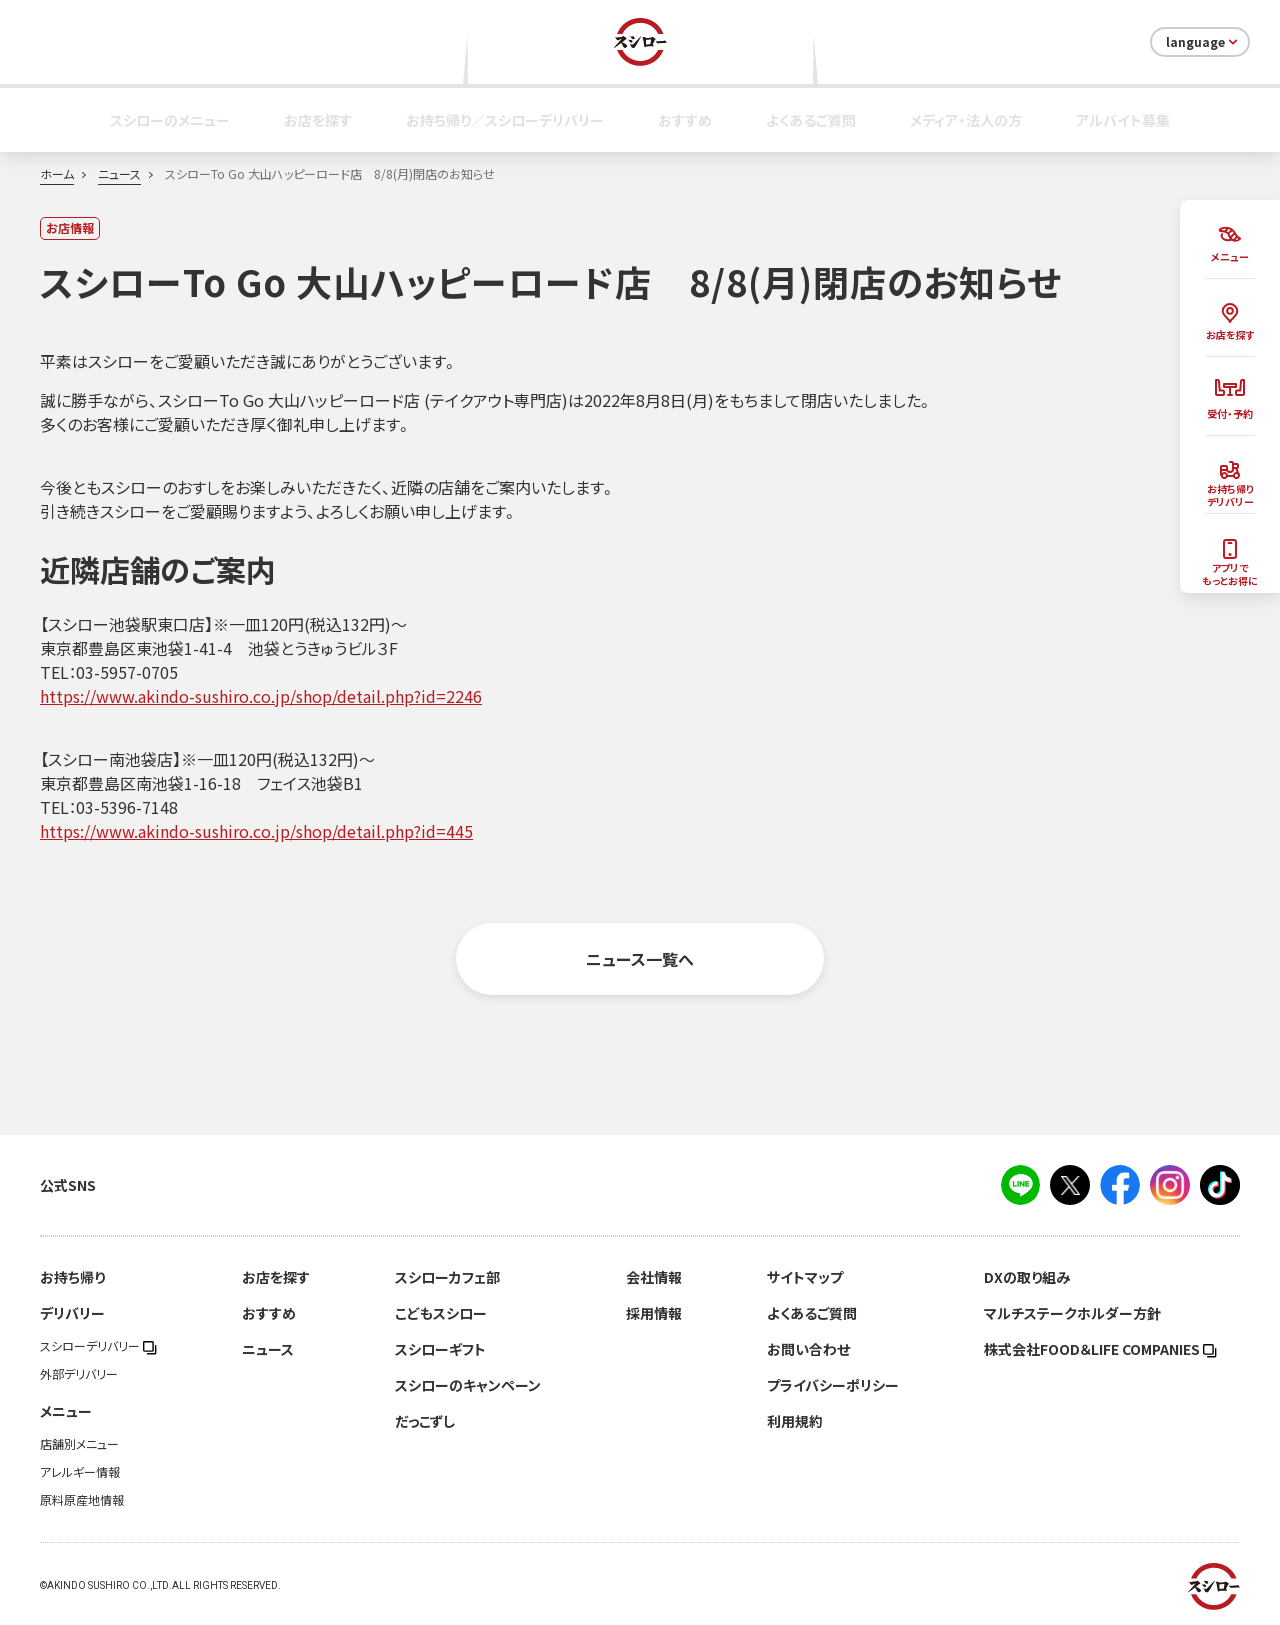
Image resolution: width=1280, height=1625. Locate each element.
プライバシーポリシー (833, 1385)
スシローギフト (440, 1349)
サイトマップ (805, 1277)
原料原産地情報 (82, 1500)
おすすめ (685, 120)
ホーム (57, 174)
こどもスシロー (441, 1313)
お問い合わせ (808, 1349)
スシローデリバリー (98, 1346)
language (1203, 42)
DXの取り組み (1027, 1277)
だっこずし (425, 1421)
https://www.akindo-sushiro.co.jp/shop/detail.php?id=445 (256, 831)
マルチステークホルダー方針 (1072, 1313)
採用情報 (654, 1313)
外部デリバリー (79, 1374)
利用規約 (795, 1421)
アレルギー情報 (80, 1472)
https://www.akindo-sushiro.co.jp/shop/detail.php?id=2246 (261, 696)
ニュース (119, 174)
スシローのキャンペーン (468, 1385)
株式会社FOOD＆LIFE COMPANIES (1100, 1349)
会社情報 (654, 1277)
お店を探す (318, 120)
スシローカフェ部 (447, 1277)
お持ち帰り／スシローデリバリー (505, 120)
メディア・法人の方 (966, 120)
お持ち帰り (72, 1277)
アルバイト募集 (1123, 120)
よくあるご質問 (811, 120)
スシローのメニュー (170, 120)
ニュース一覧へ (640, 959)
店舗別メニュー (79, 1444)
